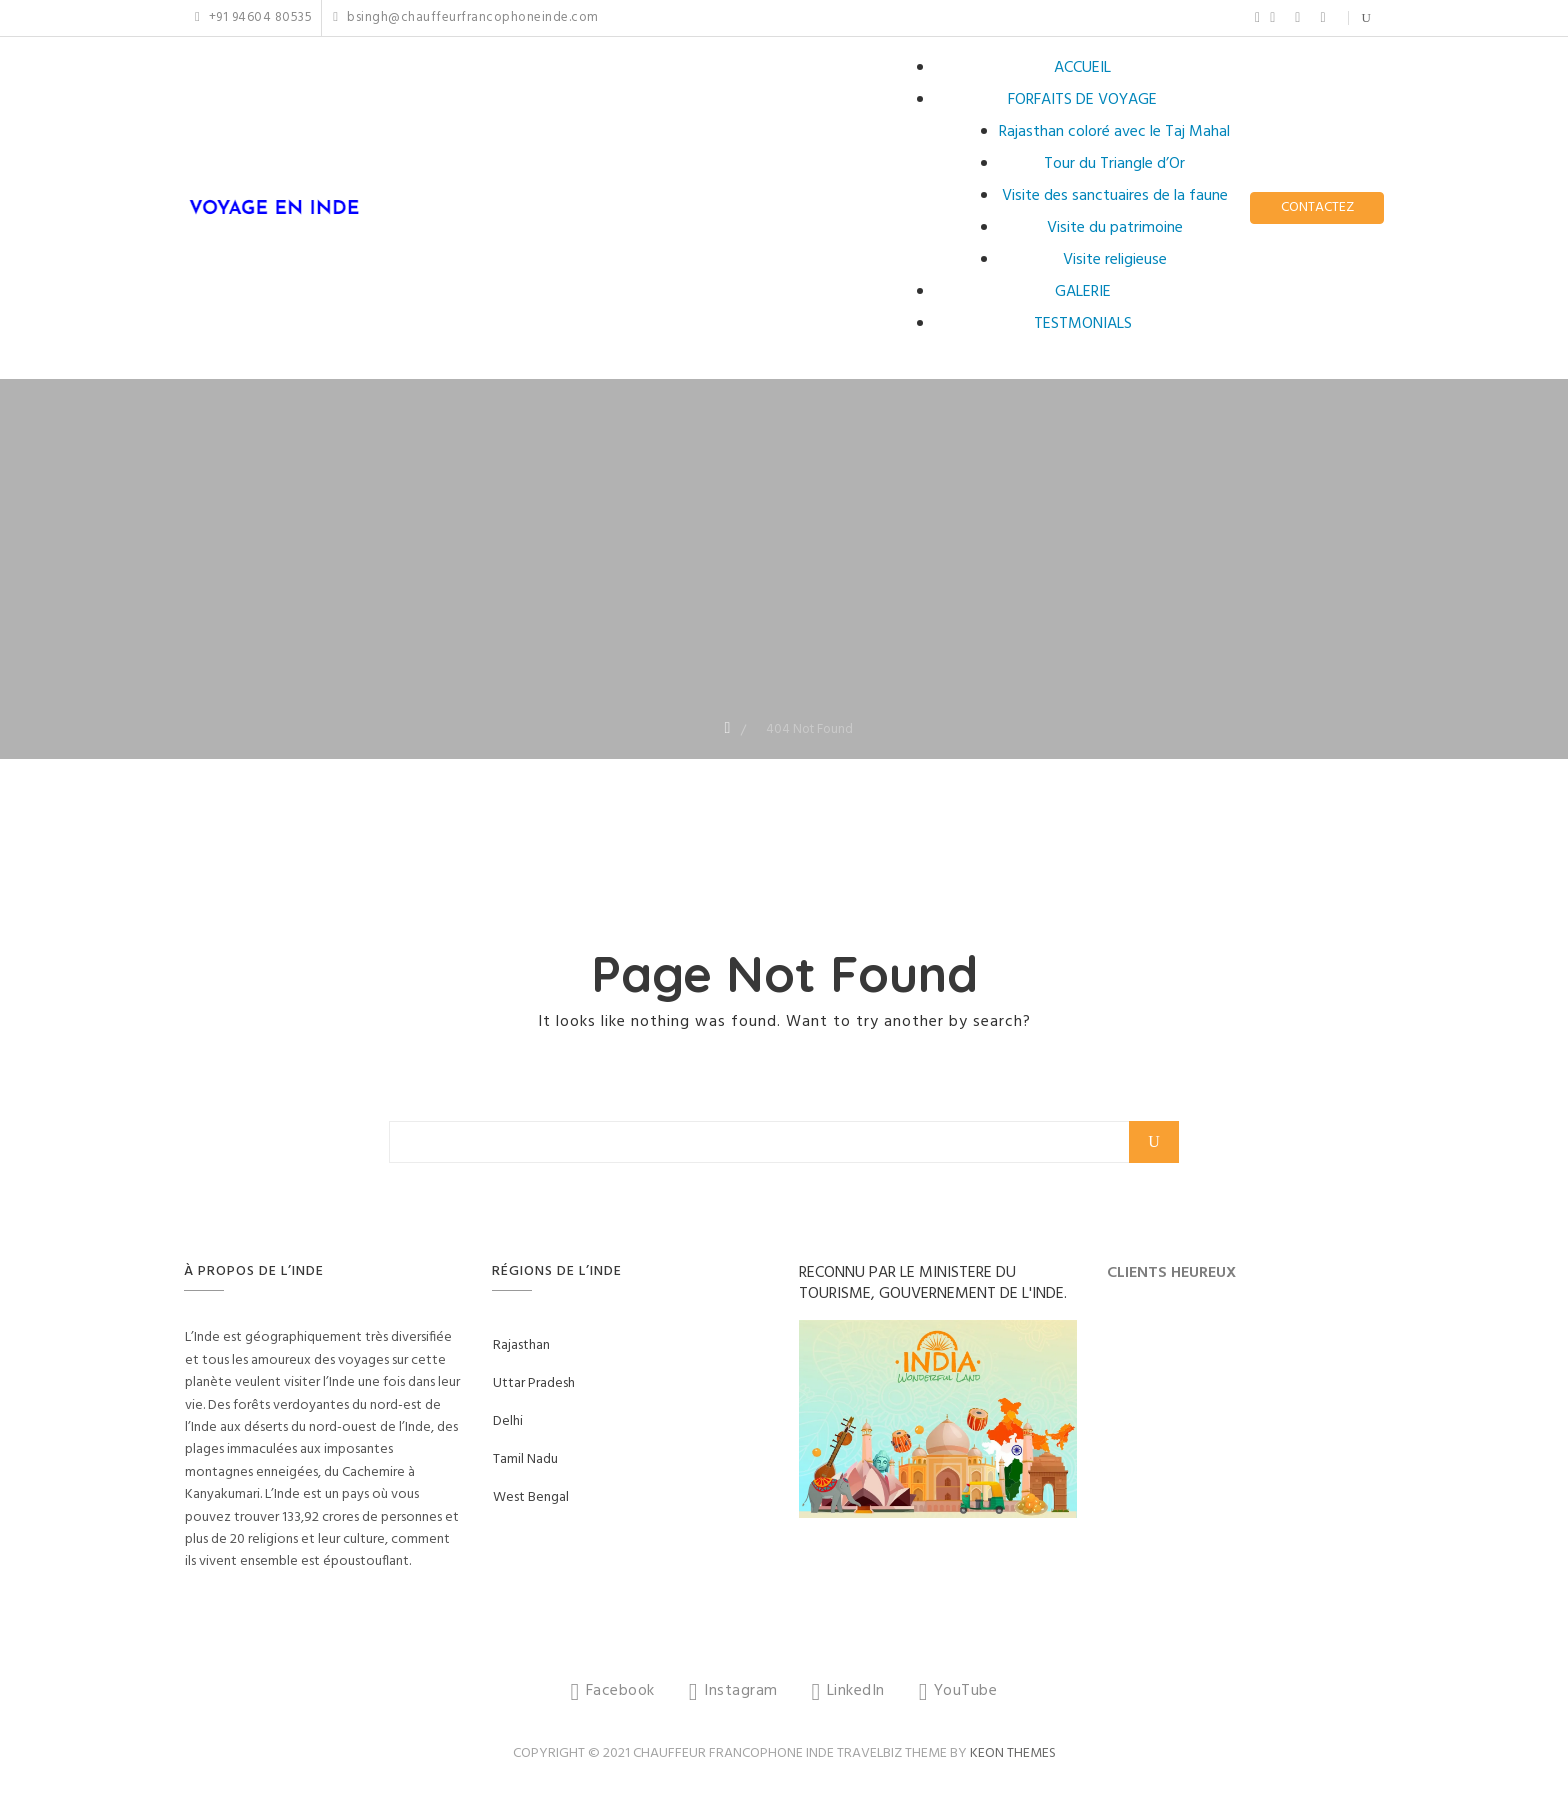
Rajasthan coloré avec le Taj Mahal (1114, 132)
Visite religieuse (1115, 260)
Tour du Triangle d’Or (1114, 164)
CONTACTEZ (1317, 207)
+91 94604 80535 (253, 18)
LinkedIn (1297, 18)
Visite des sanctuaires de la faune (1115, 196)
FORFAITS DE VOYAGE (1082, 100)
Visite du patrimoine (1115, 228)
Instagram (1272, 18)
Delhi (508, 1421)
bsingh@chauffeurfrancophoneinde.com (465, 18)
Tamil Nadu (525, 1459)
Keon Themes (1013, 1753)
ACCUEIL (1082, 68)
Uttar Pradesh (534, 1383)
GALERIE (1083, 292)
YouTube (1322, 18)
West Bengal (531, 1497)
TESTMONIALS (1083, 324)
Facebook (1257, 18)
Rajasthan (521, 1345)
